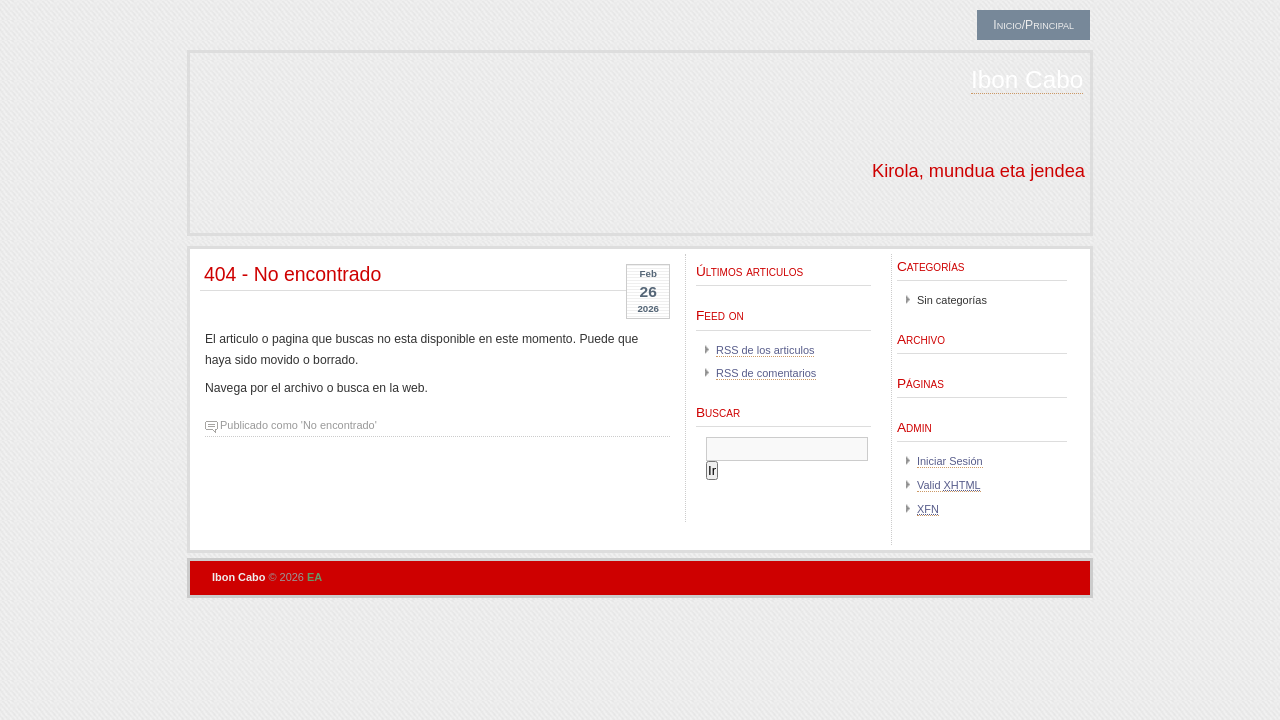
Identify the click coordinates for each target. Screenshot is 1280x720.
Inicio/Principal (1033, 25)
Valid (949, 485)
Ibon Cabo (1027, 79)
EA (314, 577)
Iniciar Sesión (950, 461)
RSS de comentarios (766, 373)
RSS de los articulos (765, 350)
